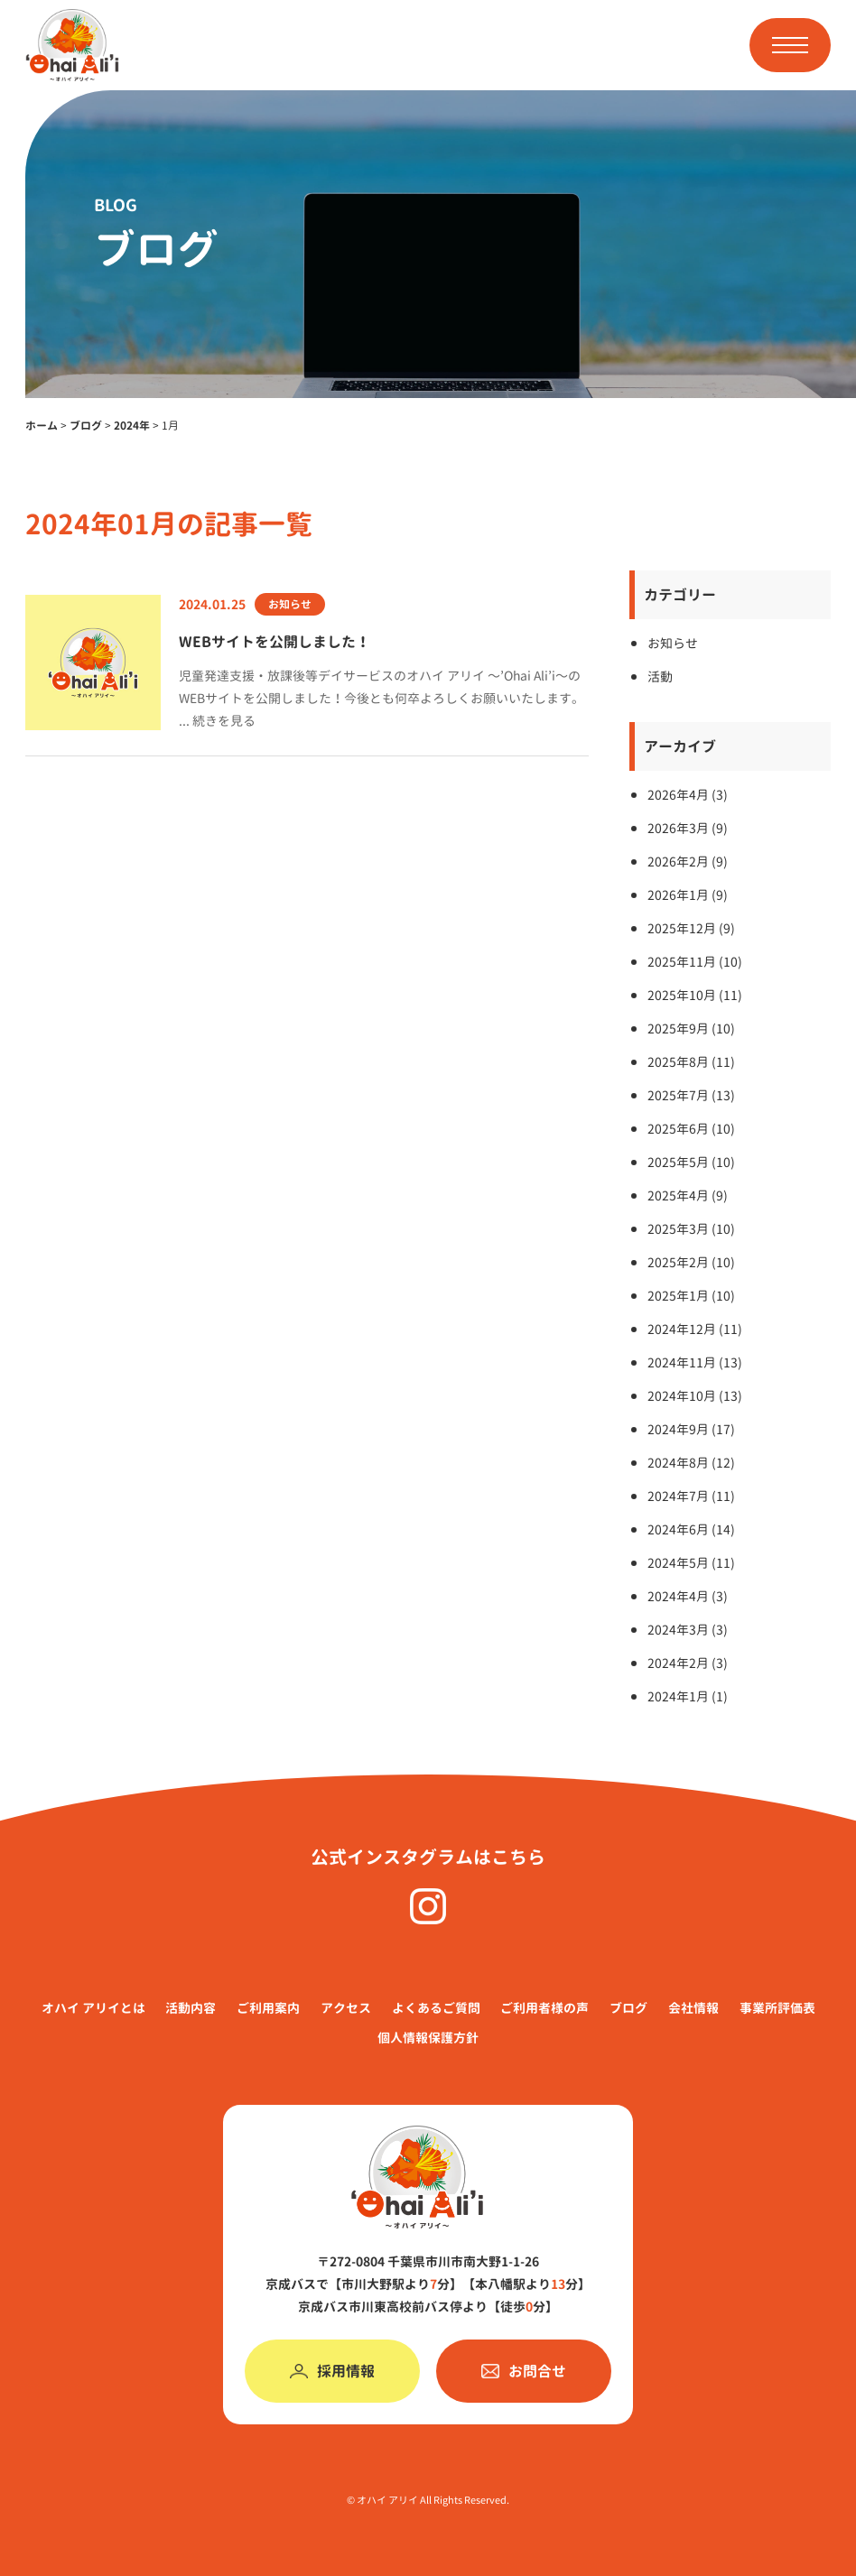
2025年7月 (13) (691, 1095)
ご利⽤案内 (268, 2007)
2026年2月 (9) (687, 861)
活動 (660, 676)
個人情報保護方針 (428, 2037)
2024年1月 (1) (687, 1696)
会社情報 (693, 2007)
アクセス (346, 2007)
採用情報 (332, 2371)
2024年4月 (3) (687, 1596)
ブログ (628, 2007)
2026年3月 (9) (687, 828)
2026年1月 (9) (687, 894)
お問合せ (523, 2371)
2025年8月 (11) (691, 1061)
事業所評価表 (777, 2007)
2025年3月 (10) (691, 1228)
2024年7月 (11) (691, 1496)
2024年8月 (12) (691, 1462)
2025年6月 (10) (691, 1128)
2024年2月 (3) (687, 1663)
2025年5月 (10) (691, 1162)
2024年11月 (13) (694, 1362)
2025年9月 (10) (691, 1028)
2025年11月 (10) (694, 961)
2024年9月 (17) (691, 1429)
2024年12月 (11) (694, 1329)
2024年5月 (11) (691, 1562)
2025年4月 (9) (687, 1195)
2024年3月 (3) (687, 1629)
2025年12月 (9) (691, 928)
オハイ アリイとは (93, 2007)
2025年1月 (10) (691, 1295)
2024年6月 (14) (691, 1529)
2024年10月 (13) (694, 1395)
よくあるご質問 (436, 2007)
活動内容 (190, 2007)
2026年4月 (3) (687, 794)
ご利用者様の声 (544, 2007)
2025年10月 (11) (694, 995)
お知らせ (672, 643)
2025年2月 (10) (691, 1262)
